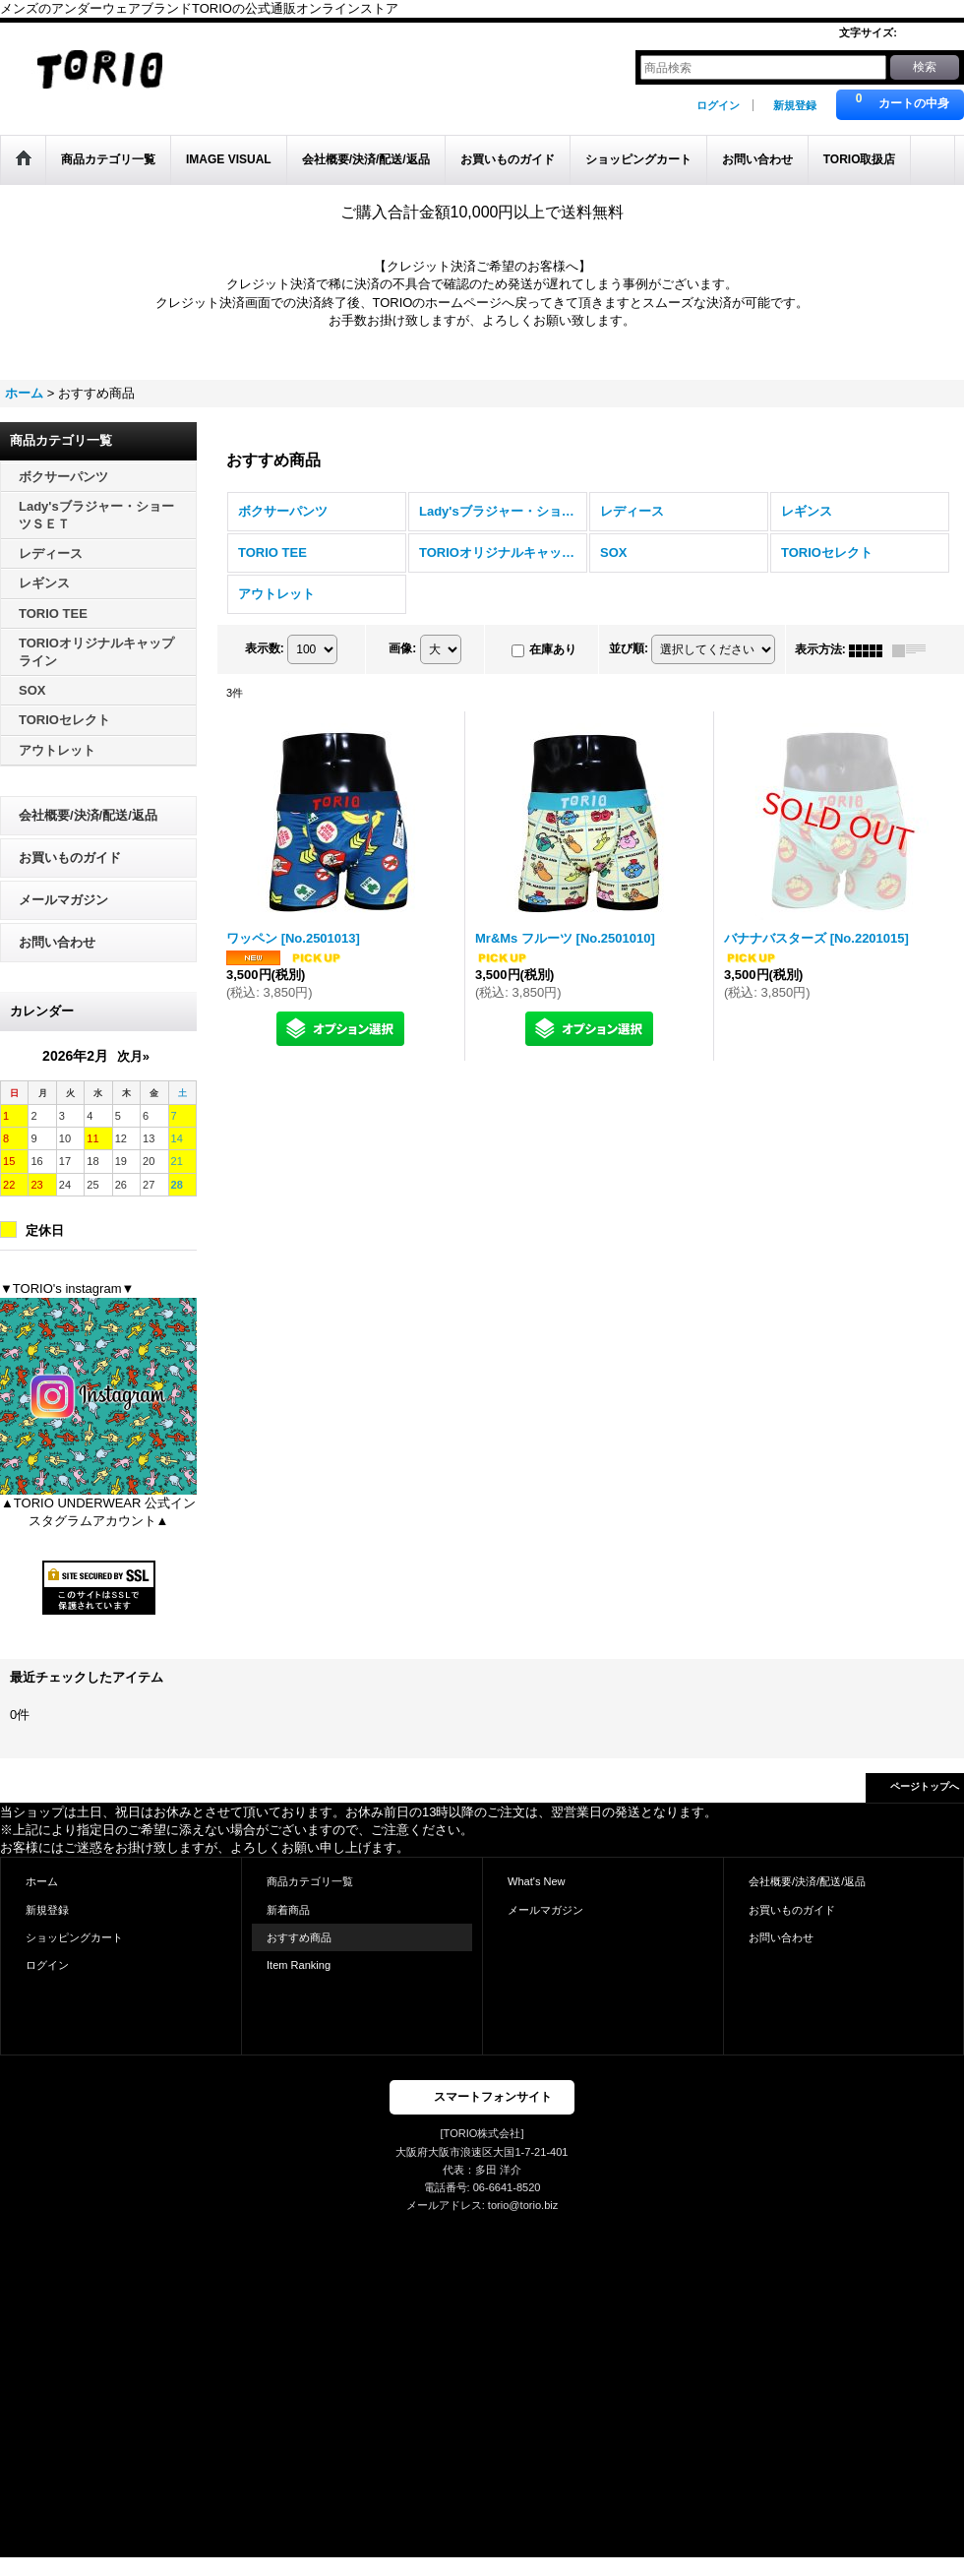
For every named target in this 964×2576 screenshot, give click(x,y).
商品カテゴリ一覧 (310, 1881)
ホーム (42, 1881)
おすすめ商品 (299, 1937)
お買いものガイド (70, 857)
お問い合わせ (57, 942)
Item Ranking (299, 1965)
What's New (537, 1881)
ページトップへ (924, 1786)
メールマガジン (63, 899)
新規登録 (794, 105)
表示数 (264, 648)
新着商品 (288, 1910)
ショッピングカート (74, 1937)
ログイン (718, 105)
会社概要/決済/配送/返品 (88, 815)
